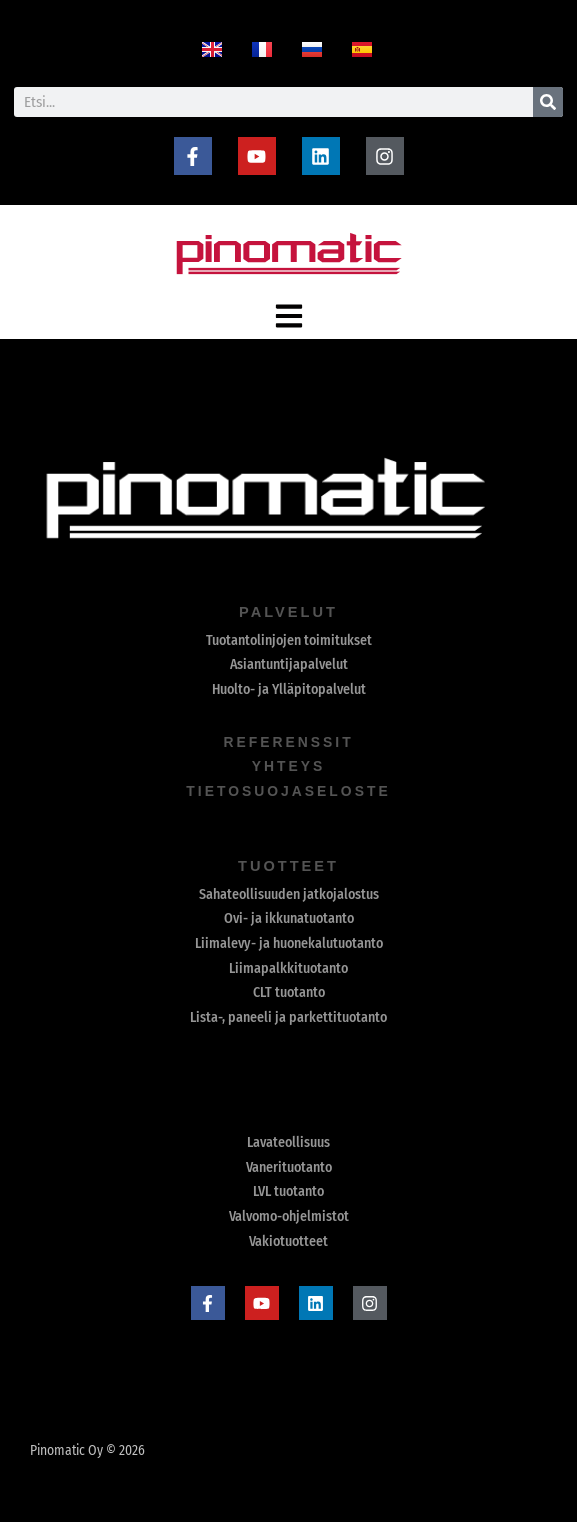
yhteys (288, 766)
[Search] (548, 102)
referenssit (288, 742)
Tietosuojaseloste (289, 791)
